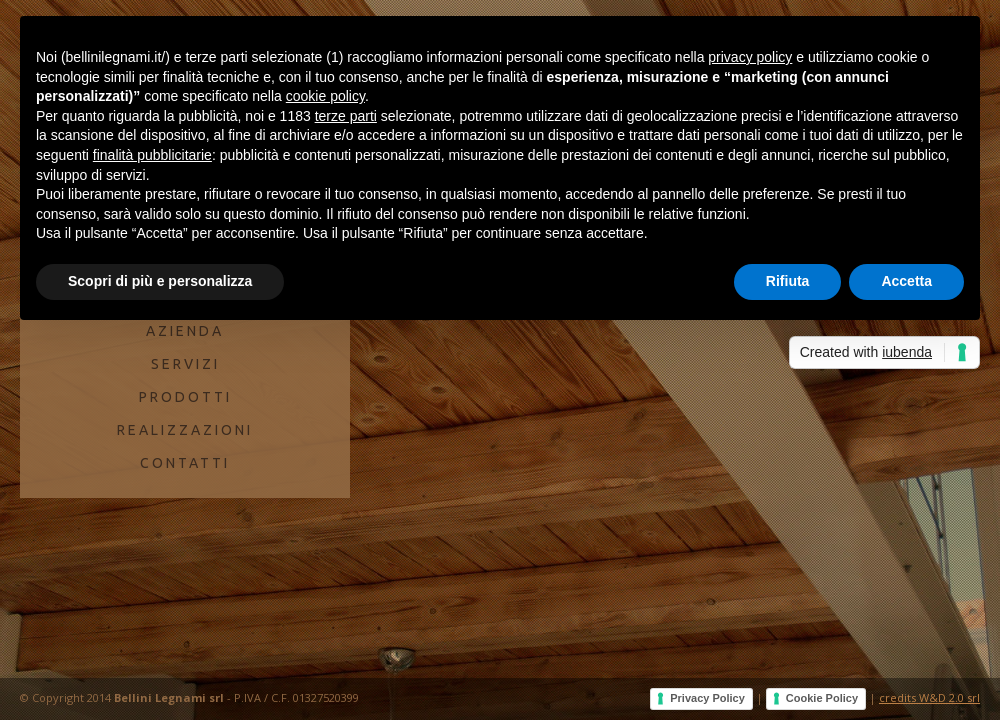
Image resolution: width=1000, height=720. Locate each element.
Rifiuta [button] (788, 281)
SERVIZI (185, 364)
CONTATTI (185, 463)
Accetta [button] (906, 281)
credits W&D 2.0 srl (929, 697)
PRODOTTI (185, 397)
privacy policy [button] (750, 57)
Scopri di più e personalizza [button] (160, 281)
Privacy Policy (707, 698)
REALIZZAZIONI (185, 430)
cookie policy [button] (325, 96)
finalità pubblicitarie (152, 155)
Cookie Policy (822, 698)
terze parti (346, 116)
